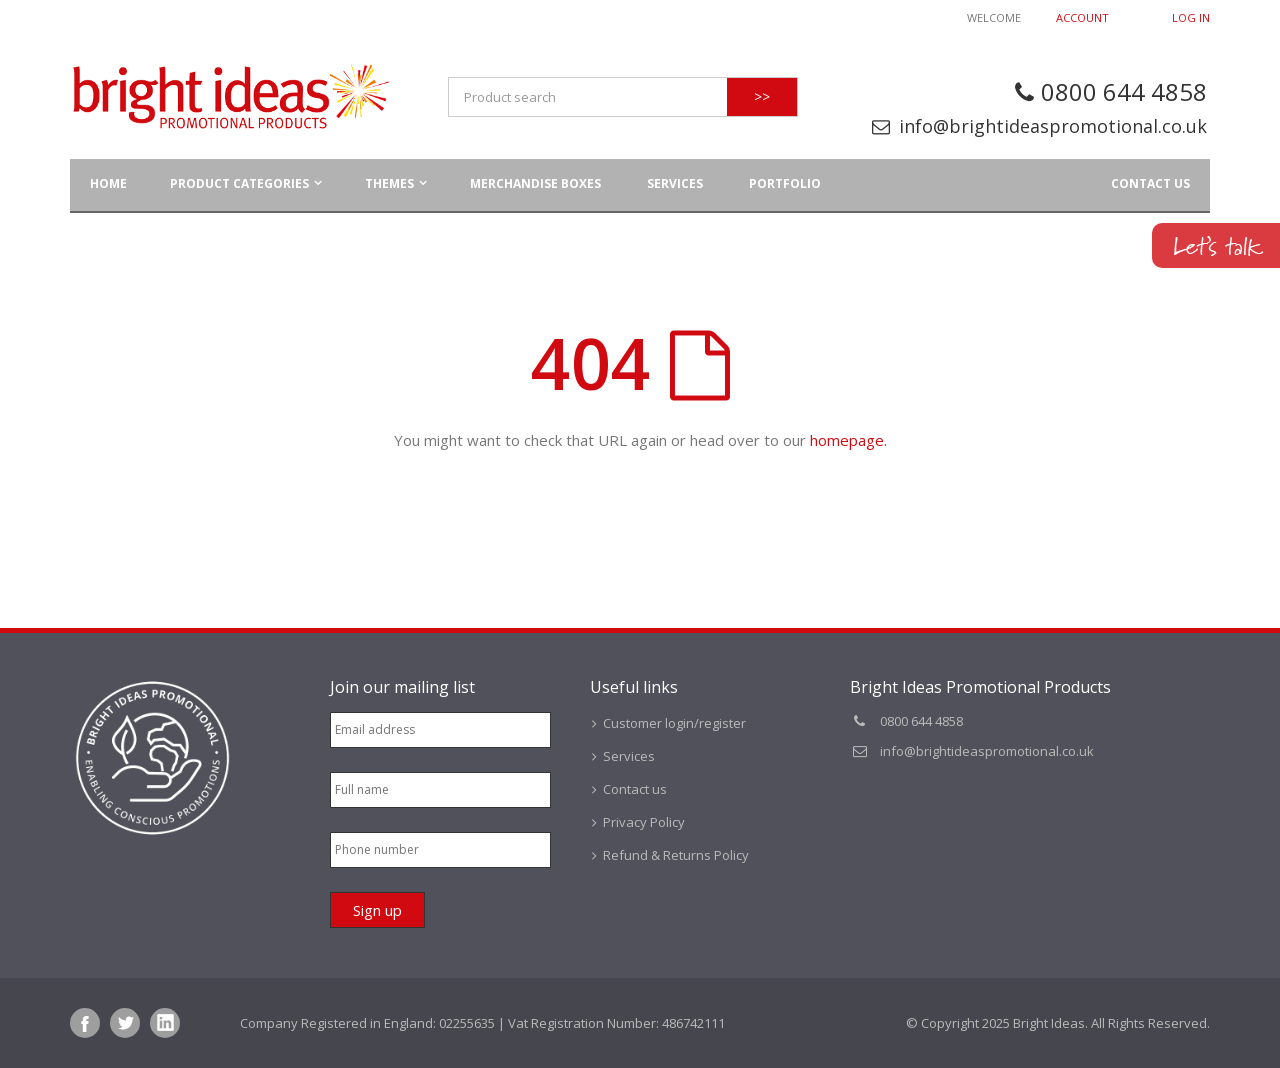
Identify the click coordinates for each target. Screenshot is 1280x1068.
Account (1082, 17)
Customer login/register (674, 723)
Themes (389, 183)
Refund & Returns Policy (676, 855)
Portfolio (785, 183)
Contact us (1150, 183)
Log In (1191, 17)
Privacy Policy (644, 822)
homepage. (848, 440)
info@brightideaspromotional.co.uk (1053, 126)
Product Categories (239, 183)
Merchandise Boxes (535, 183)
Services (675, 183)
